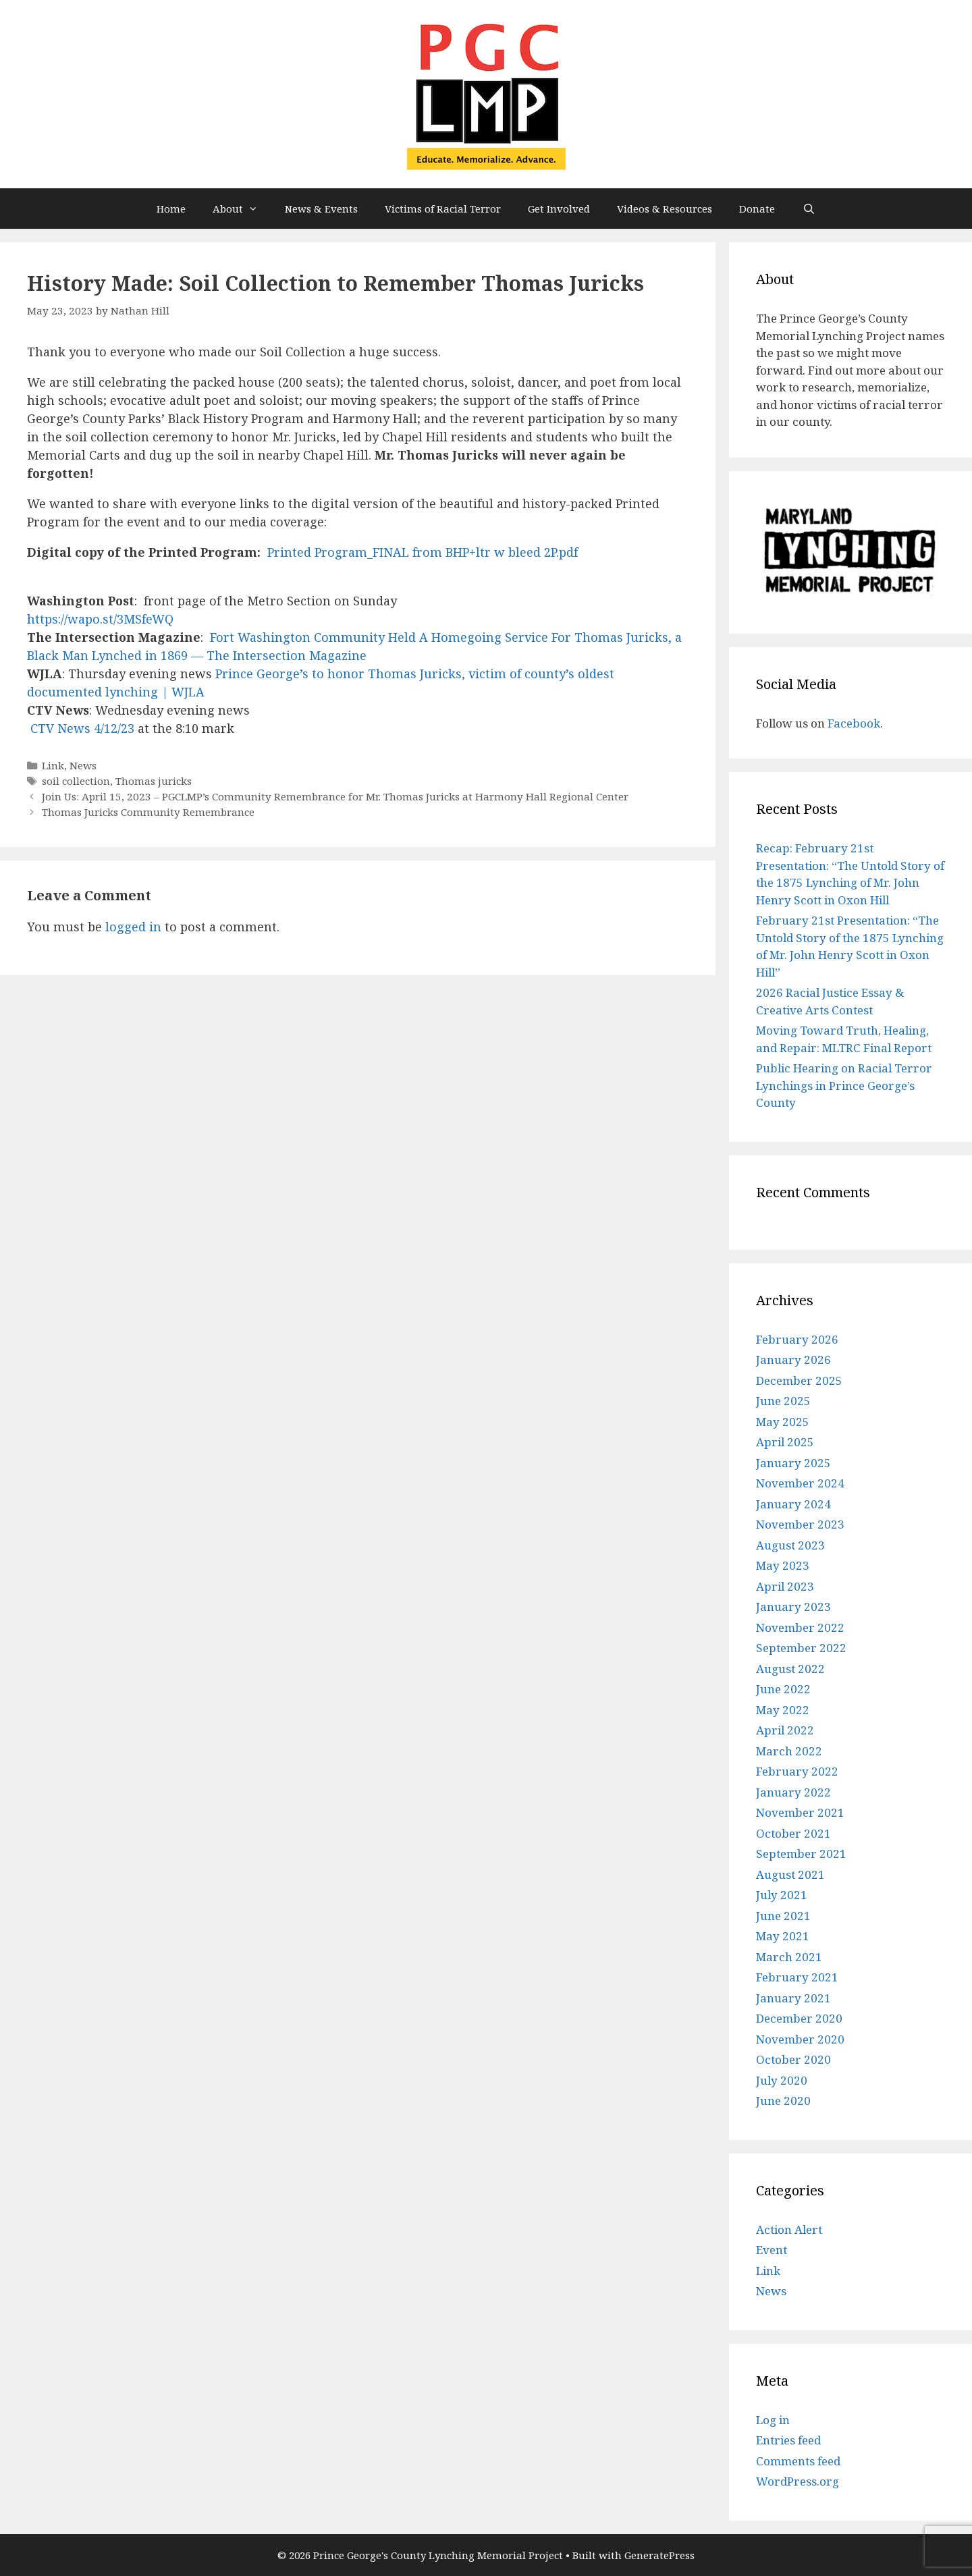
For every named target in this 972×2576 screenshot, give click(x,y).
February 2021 (797, 1977)
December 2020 (799, 2018)
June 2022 (783, 1689)
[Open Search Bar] (808, 208)
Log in (773, 2420)
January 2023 (793, 1606)
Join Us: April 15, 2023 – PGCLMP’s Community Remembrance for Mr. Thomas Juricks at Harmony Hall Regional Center (335, 796)
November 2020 (800, 2039)
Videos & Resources (664, 208)
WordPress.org (797, 2481)
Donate (757, 208)
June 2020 (783, 2100)
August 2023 (790, 1545)
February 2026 (797, 1339)
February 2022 (797, 1771)
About (242, 208)
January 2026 (793, 1359)
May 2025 (782, 1421)
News (83, 765)
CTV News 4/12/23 (82, 728)
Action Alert (789, 2229)
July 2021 (781, 1894)
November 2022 (800, 1627)
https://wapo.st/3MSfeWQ (100, 619)
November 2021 (800, 1812)
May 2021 (782, 1936)
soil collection (76, 781)
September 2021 (801, 1853)
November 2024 (800, 1483)
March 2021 (789, 1957)
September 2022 (801, 1647)
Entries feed (788, 2440)
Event (771, 2249)
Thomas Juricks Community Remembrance (148, 812)
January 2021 (793, 1998)
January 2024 (793, 1504)
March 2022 (789, 1751)
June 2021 (783, 1915)
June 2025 (783, 1400)
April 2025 (785, 1442)
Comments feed (798, 2461)
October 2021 (793, 1833)
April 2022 (785, 1730)
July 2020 (781, 2080)
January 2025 (793, 1463)
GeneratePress (659, 2555)
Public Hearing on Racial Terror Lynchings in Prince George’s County (844, 1085)
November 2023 (800, 1524)
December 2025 (799, 1380)
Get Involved (559, 208)
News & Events (321, 208)
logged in (133, 927)
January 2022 (793, 1792)
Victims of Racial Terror (443, 208)
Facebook (854, 723)
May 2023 (782, 1565)
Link (53, 765)
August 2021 (790, 1874)
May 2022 (782, 1710)
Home (171, 208)
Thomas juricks (153, 781)
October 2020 (793, 2059)
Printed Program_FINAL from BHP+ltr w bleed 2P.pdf (422, 552)
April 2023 (785, 1586)
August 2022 (790, 1668)
